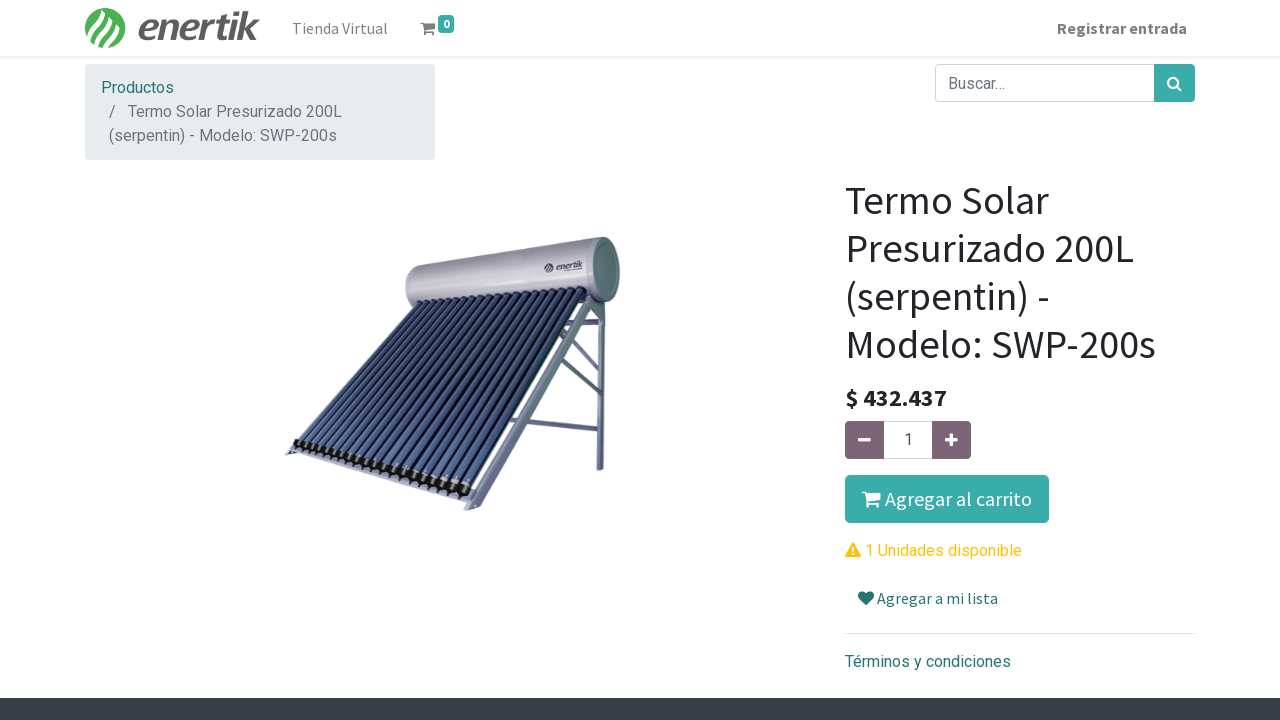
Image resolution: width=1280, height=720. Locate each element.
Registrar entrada (1122, 28)
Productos (137, 87)
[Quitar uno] (864, 440)
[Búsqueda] (1174, 83)
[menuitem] (340, 28)
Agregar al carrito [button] (947, 498)
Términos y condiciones (928, 661)
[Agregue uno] (951, 440)
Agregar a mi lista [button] (928, 598)
